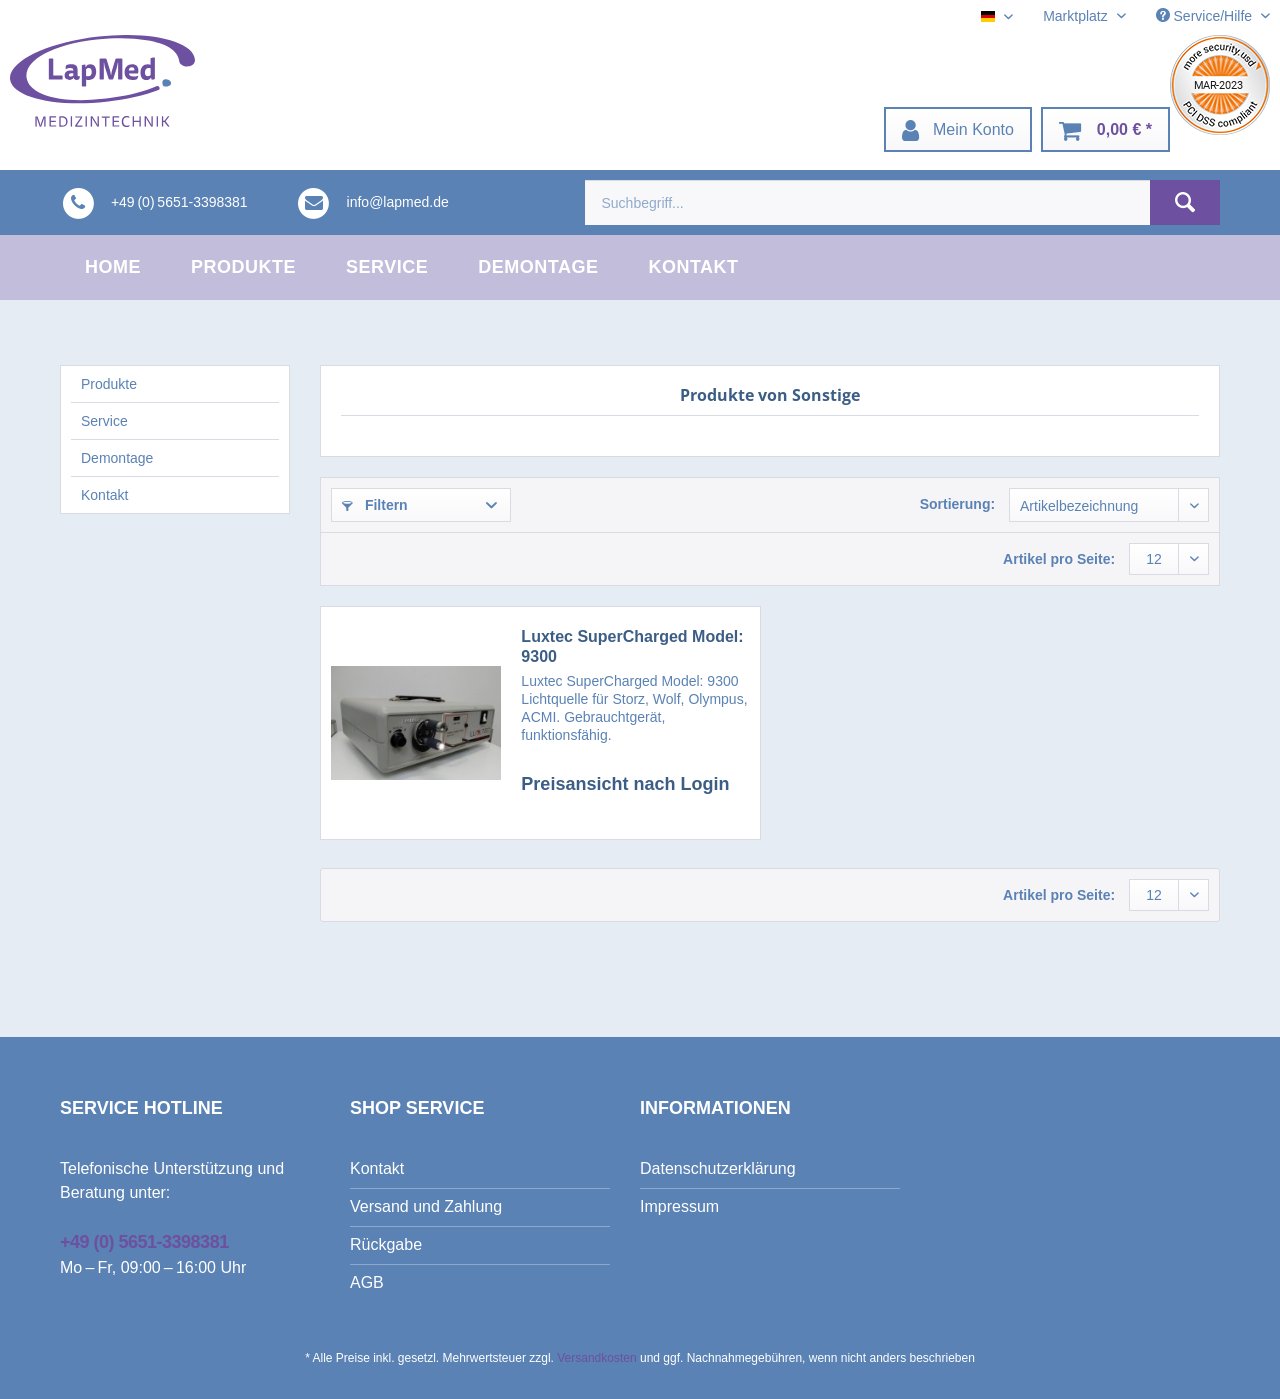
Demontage (117, 458)
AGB (367, 1282)
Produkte (109, 384)
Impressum (679, 1206)
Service (104, 421)
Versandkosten (596, 1358)
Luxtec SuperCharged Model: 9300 (632, 646)
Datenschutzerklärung (718, 1168)
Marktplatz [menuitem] (1077, 16)
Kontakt (104, 495)
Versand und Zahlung (426, 1206)
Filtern (375, 505)
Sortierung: (957, 504)
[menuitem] (958, 129)
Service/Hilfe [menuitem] (1206, 16)
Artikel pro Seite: (1059, 559)
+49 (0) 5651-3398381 (144, 1242)
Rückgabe (386, 1244)
